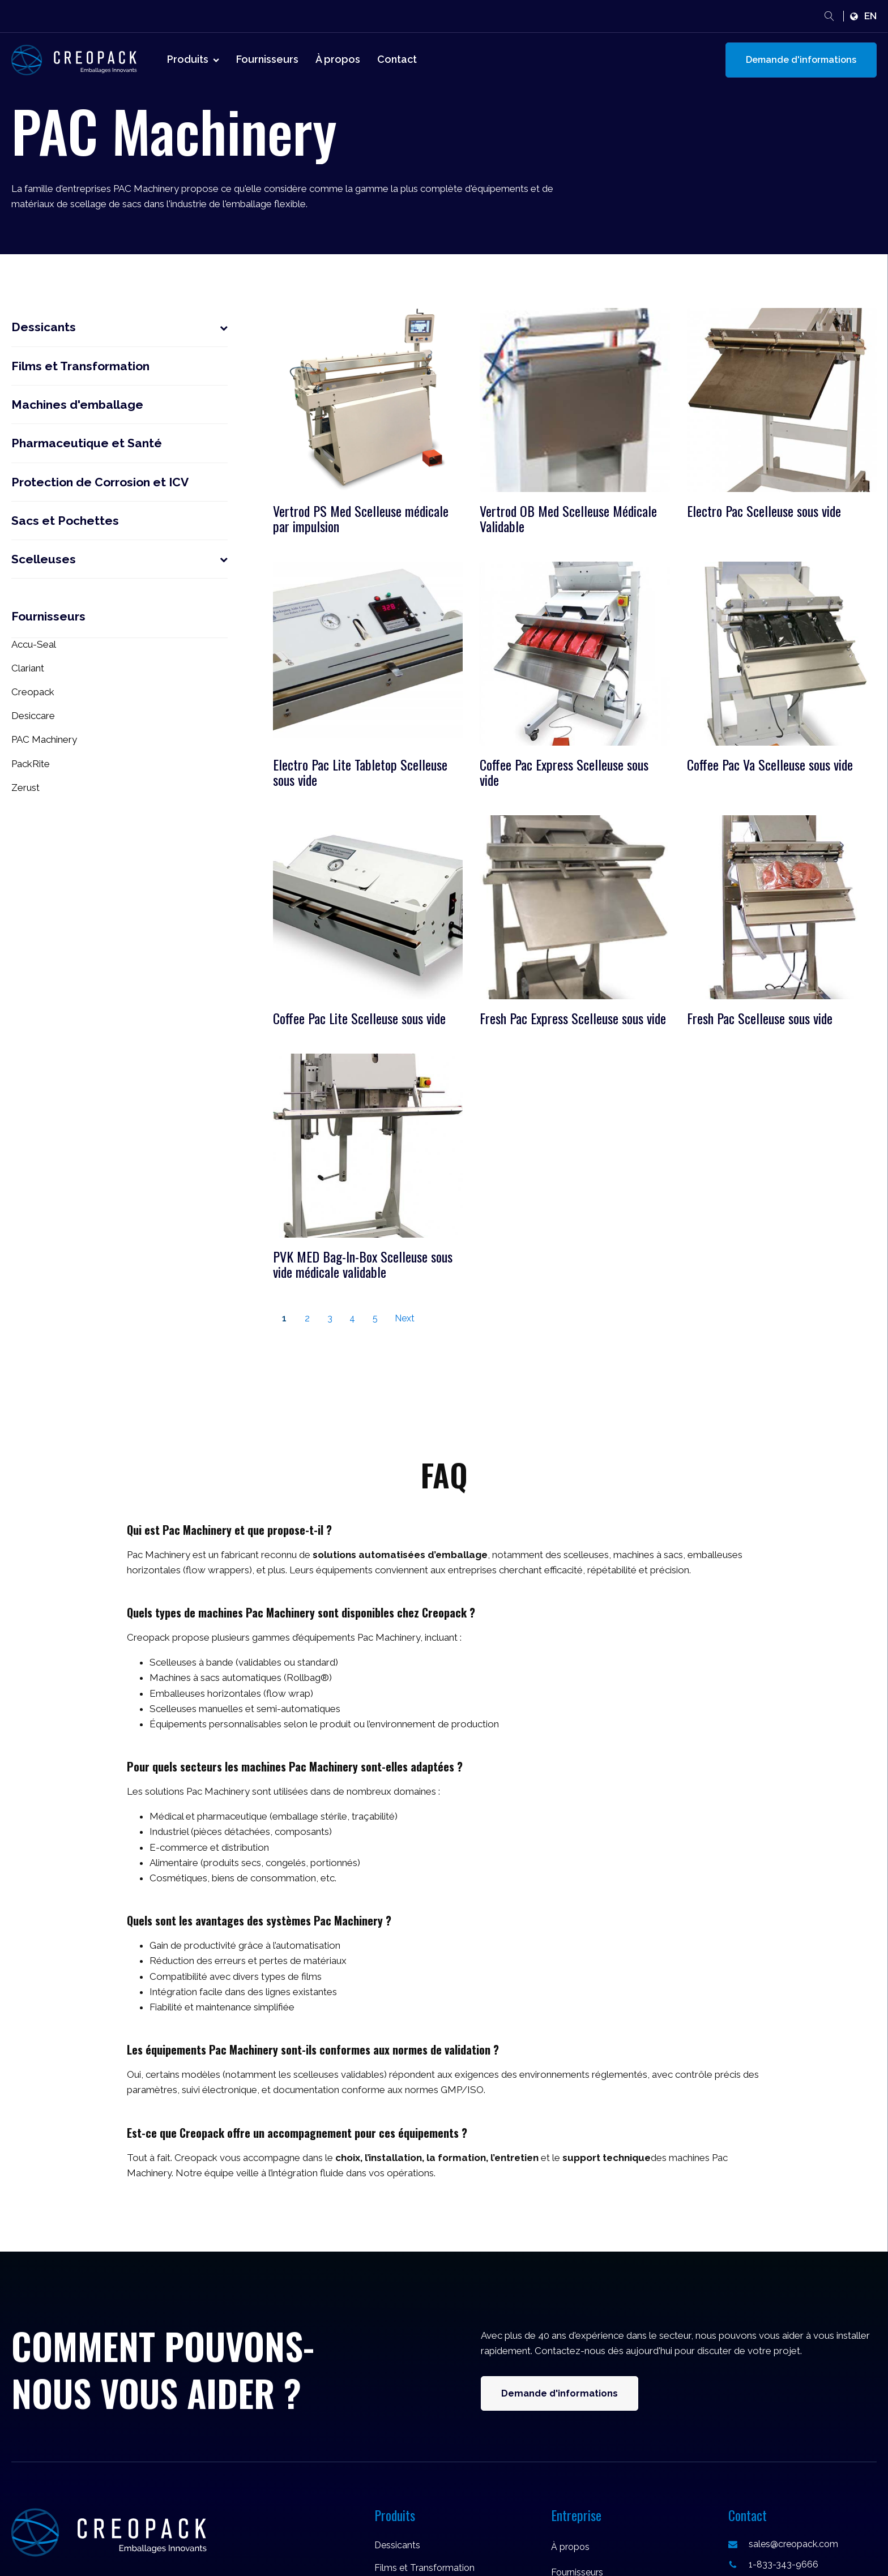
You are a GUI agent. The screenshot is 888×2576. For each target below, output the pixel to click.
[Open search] (829, 16)
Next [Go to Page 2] (405, 1318)
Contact (397, 59)
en (870, 16)
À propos (337, 59)
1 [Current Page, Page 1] (284, 1318)
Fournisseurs (267, 59)
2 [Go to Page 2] (307, 1318)
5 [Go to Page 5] (375, 1318)
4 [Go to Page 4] (352, 1318)
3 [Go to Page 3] (329, 1318)
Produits (193, 59)
